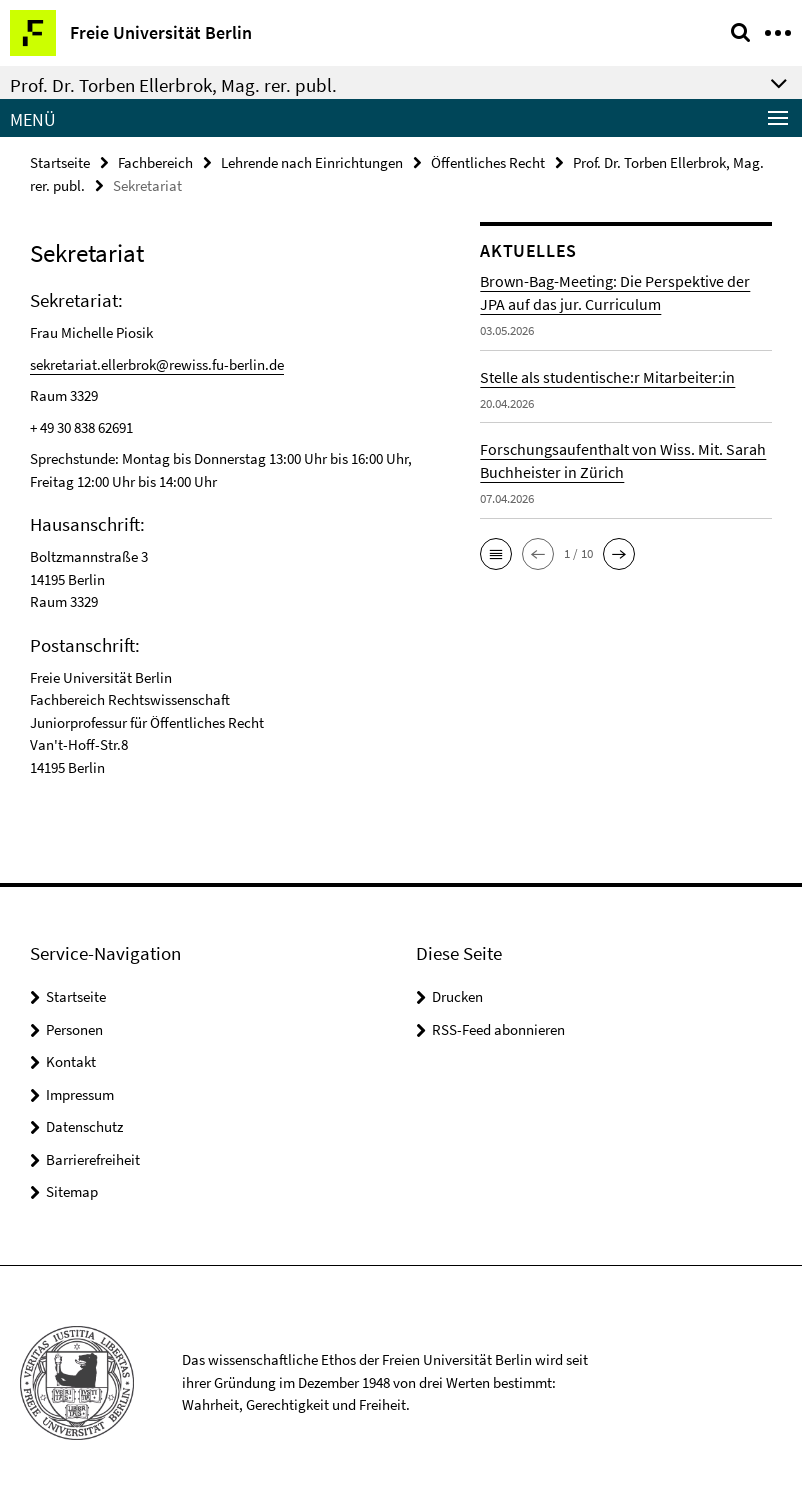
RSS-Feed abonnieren (498, 1029)
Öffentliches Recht (488, 162)
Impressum (80, 1094)
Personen (74, 1029)
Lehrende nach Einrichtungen (312, 162)
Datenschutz (84, 1126)
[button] (496, 554)
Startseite (60, 162)
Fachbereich (155, 162)
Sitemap (72, 1191)
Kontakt (71, 1061)
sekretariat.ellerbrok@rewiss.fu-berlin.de (157, 364)
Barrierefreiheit (93, 1159)
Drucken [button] (457, 996)
